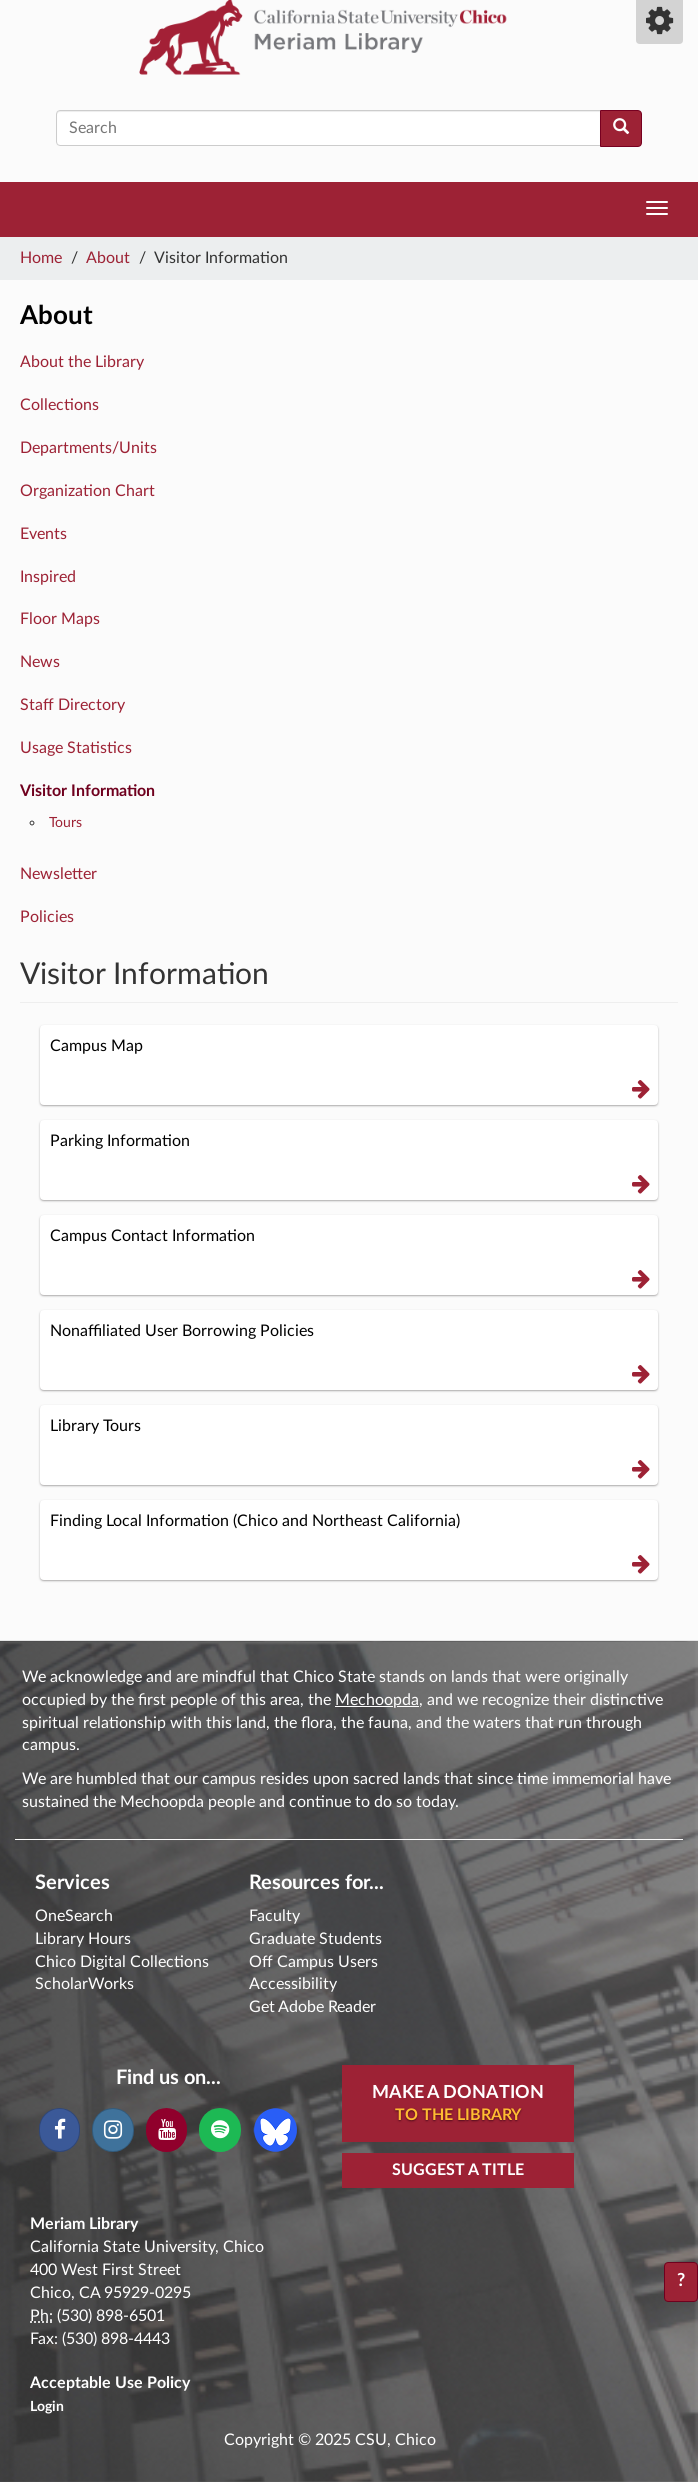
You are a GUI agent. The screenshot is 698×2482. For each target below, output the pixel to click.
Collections (59, 405)
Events (43, 534)
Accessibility (293, 1984)
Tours (65, 822)
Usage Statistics (76, 748)
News (40, 662)
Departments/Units (88, 448)
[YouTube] (166, 2130)
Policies (47, 917)
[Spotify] (219, 2130)
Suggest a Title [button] (458, 2170)
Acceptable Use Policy (110, 2383)
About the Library (82, 362)
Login (47, 2407)
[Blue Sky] (275, 2129)
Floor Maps (60, 619)
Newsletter (58, 874)
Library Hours (83, 1939)
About (108, 258)
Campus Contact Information (350, 1257)
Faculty (274, 1916)
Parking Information (350, 1162)
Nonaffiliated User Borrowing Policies (350, 1352)
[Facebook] (59, 2130)
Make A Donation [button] (458, 2105)
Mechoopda (377, 1700)
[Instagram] (112, 2130)
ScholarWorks (84, 1984)
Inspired (48, 577)
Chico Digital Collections (122, 1962)
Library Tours (350, 1447)
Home (41, 258)
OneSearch (74, 1916)
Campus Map (350, 1067)
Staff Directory (72, 705)
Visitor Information (87, 791)
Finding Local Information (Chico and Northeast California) (350, 1542)
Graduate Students (315, 1939)
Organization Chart (87, 491)
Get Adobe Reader (312, 2007)
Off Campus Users (313, 1962)
